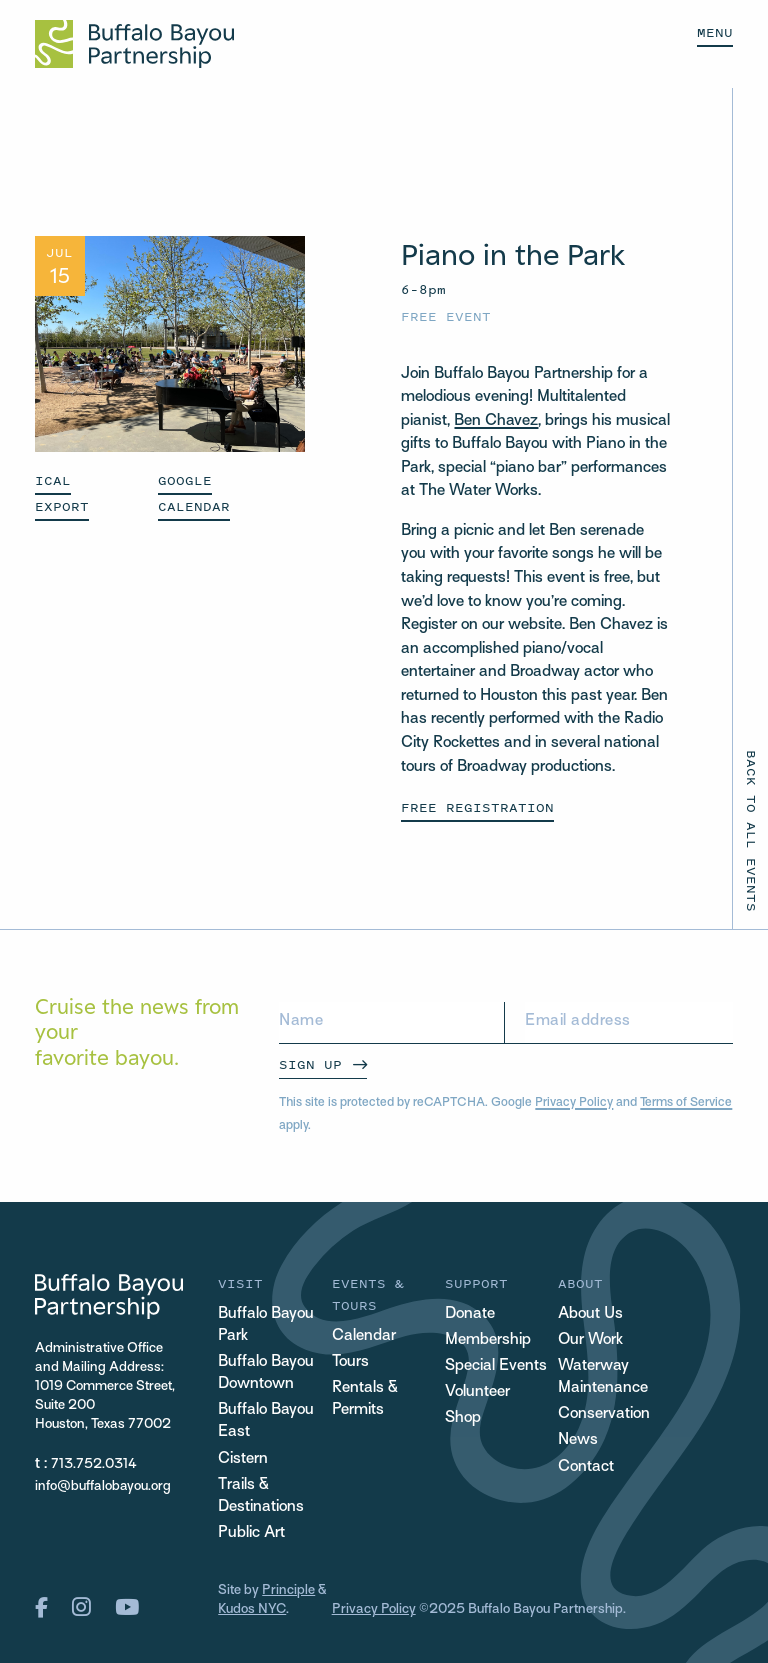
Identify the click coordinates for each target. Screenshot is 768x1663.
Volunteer (477, 1392)
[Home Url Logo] (134, 44)
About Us (590, 1314)
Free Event (446, 316)
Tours (350, 1362)
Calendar (364, 1336)
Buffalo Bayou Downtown (266, 1373)
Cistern (243, 1459)
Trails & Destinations (261, 1496)
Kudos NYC (252, 1609)
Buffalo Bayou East (266, 1421)
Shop (463, 1418)
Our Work (590, 1340)
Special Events (496, 1366)
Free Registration (477, 807)
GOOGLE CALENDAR (194, 493)
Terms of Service (686, 1103)
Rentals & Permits (365, 1399)
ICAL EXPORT (62, 493)
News (578, 1440)
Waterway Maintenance (603, 1377)
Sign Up (310, 1064)
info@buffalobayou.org (103, 1486)
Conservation (604, 1414)
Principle (288, 1590)
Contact (586, 1467)
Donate (470, 1314)
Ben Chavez (496, 421)
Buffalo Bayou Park (266, 1325)
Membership (488, 1340)
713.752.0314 (94, 1464)
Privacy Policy (574, 1103)
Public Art (251, 1533)
